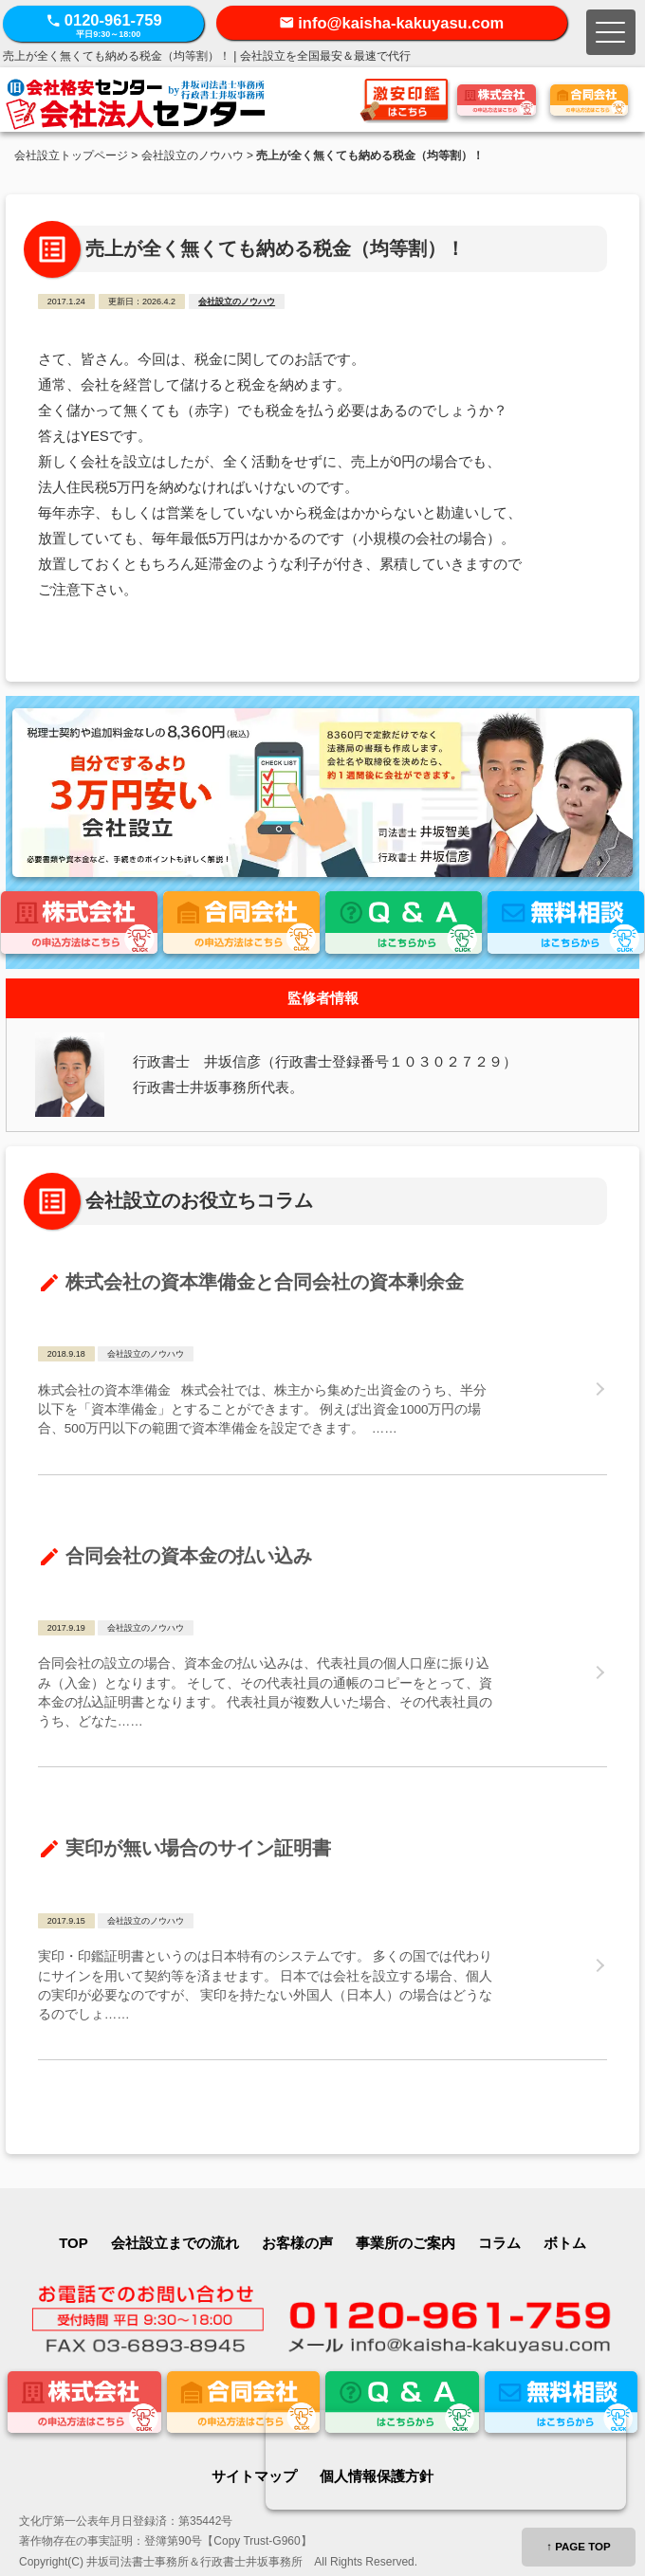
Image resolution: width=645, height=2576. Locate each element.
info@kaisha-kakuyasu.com (401, 22)
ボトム (565, 2243)
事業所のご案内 (405, 2243)
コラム (499, 2243)
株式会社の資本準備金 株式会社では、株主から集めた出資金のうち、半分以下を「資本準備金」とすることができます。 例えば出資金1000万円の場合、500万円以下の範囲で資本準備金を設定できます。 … (262, 1409)
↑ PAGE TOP (578, 2546)
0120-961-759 (103, 25)
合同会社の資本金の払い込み (188, 1554)
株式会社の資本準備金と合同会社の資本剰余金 (264, 1281)
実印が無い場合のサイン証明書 (198, 1847)
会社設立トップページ (71, 155)
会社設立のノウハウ (192, 155)
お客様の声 (297, 2243)
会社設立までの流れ (175, 2243)
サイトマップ (254, 2476)
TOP (73, 2243)
